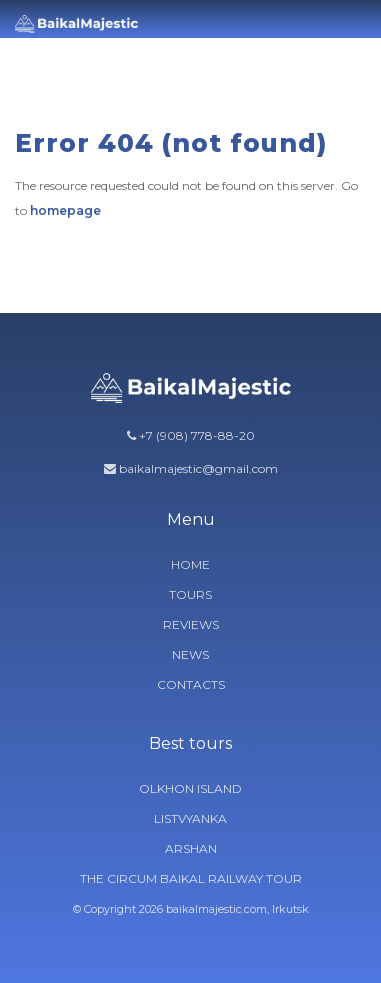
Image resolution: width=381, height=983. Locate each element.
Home (190, 564)
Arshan (191, 848)
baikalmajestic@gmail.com (198, 468)
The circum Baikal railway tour (191, 878)
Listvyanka (190, 818)
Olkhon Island (190, 788)
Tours (190, 594)
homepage (65, 210)
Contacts (191, 684)
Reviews (191, 624)
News (190, 654)
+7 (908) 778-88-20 (197, 435)
